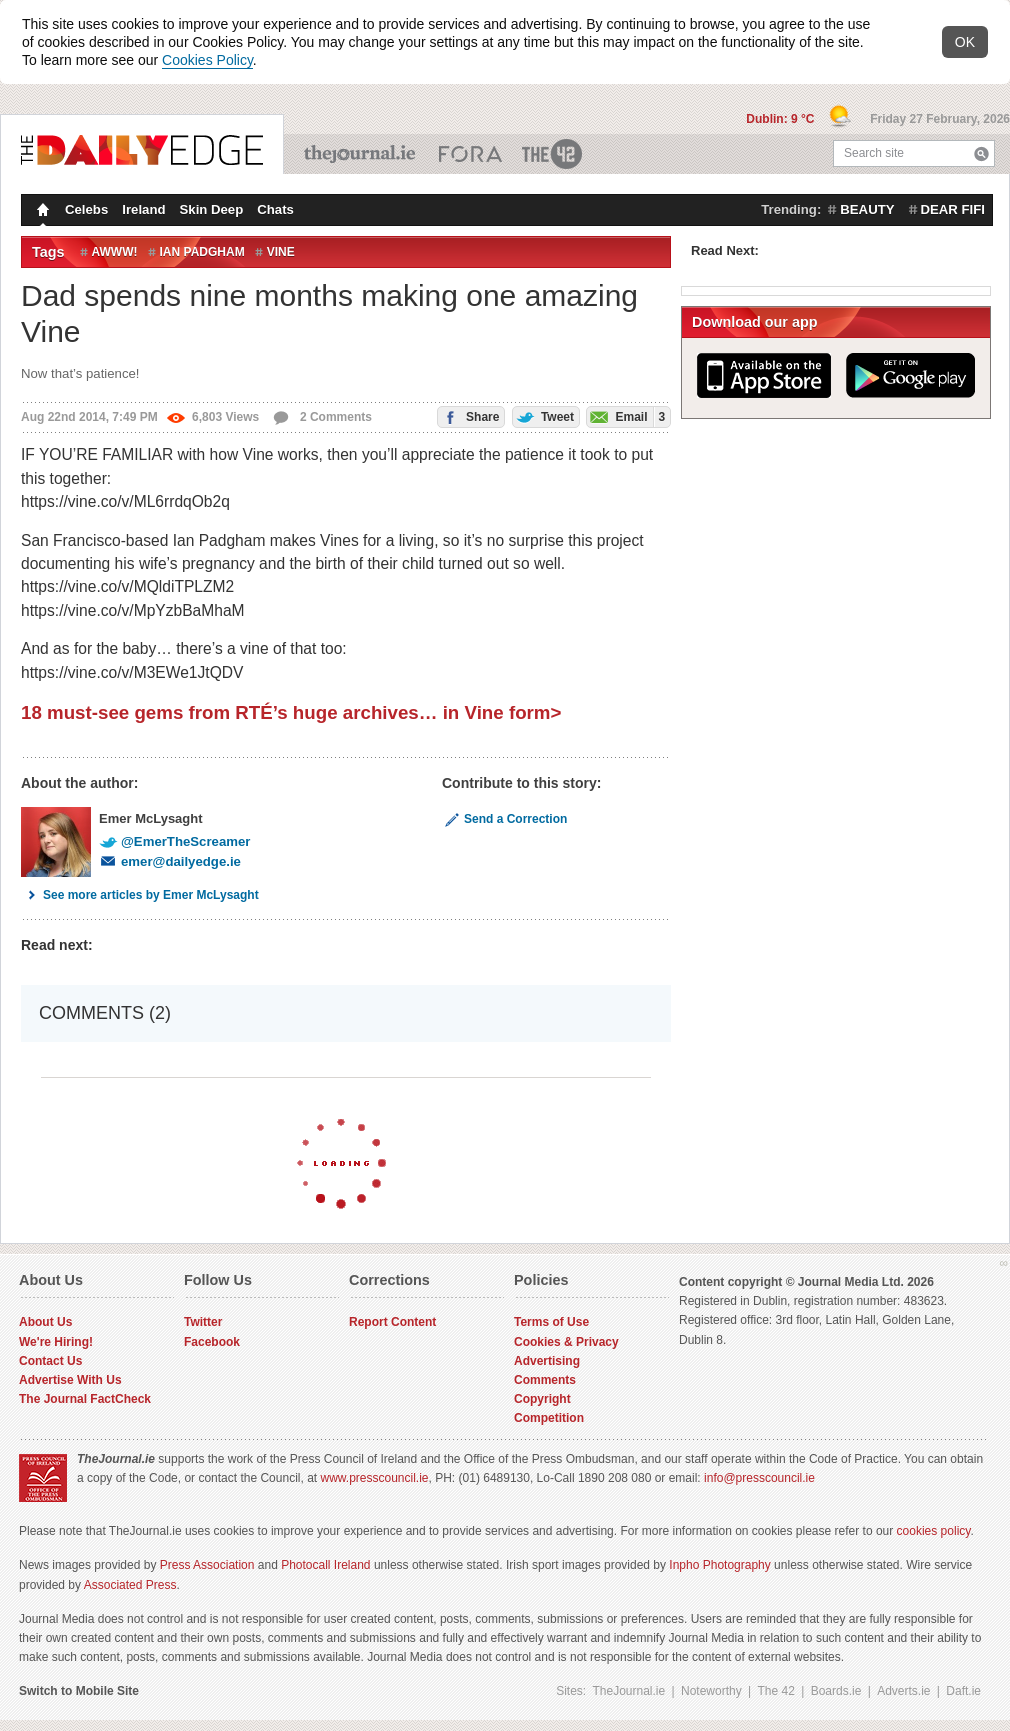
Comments (545, 1380)
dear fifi (953, 209)
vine (281, 252)
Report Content (392, 1322)
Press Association (207, 1565)
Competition (549, 1418)
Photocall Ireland (325, 1565)
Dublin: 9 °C (781, 119)
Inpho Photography (719, 1565)
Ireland (143, 209)
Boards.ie (836, 1691)
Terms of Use (551, 1322)
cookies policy (934, 1531)
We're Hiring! (56, 1342)
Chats (275, 209)
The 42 (553, 154)
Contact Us (50, 1361)
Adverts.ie (903, 1691)
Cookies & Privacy (566, 1342)
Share (469, 415)
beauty (867, 209)
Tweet (543, 415)
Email (626, 416)
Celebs (86, 209)
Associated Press (130, 1585)
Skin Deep (212, 209)
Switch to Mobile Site (79, 1691)
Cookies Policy (207, 60)
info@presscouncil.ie (759, 1478)
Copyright (542, 1399)
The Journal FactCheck (85, 1399)
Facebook (212, 1342)
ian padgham (202, 252)
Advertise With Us (70, 1380)
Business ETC (470, 154)
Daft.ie (963, 1691)
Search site (874, 153)
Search (981, 153)
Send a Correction (504, 819)
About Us (45, 1322)
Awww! (115, 252)
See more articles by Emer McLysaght (140, 895)
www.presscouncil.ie (374, 1478)
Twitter (203, 1322)
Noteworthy (711, 1691)
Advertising (547, 1361)
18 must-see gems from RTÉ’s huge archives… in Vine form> (291, 712)
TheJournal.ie (361, 154)
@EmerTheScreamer (174, 841)
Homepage (41, 212)
